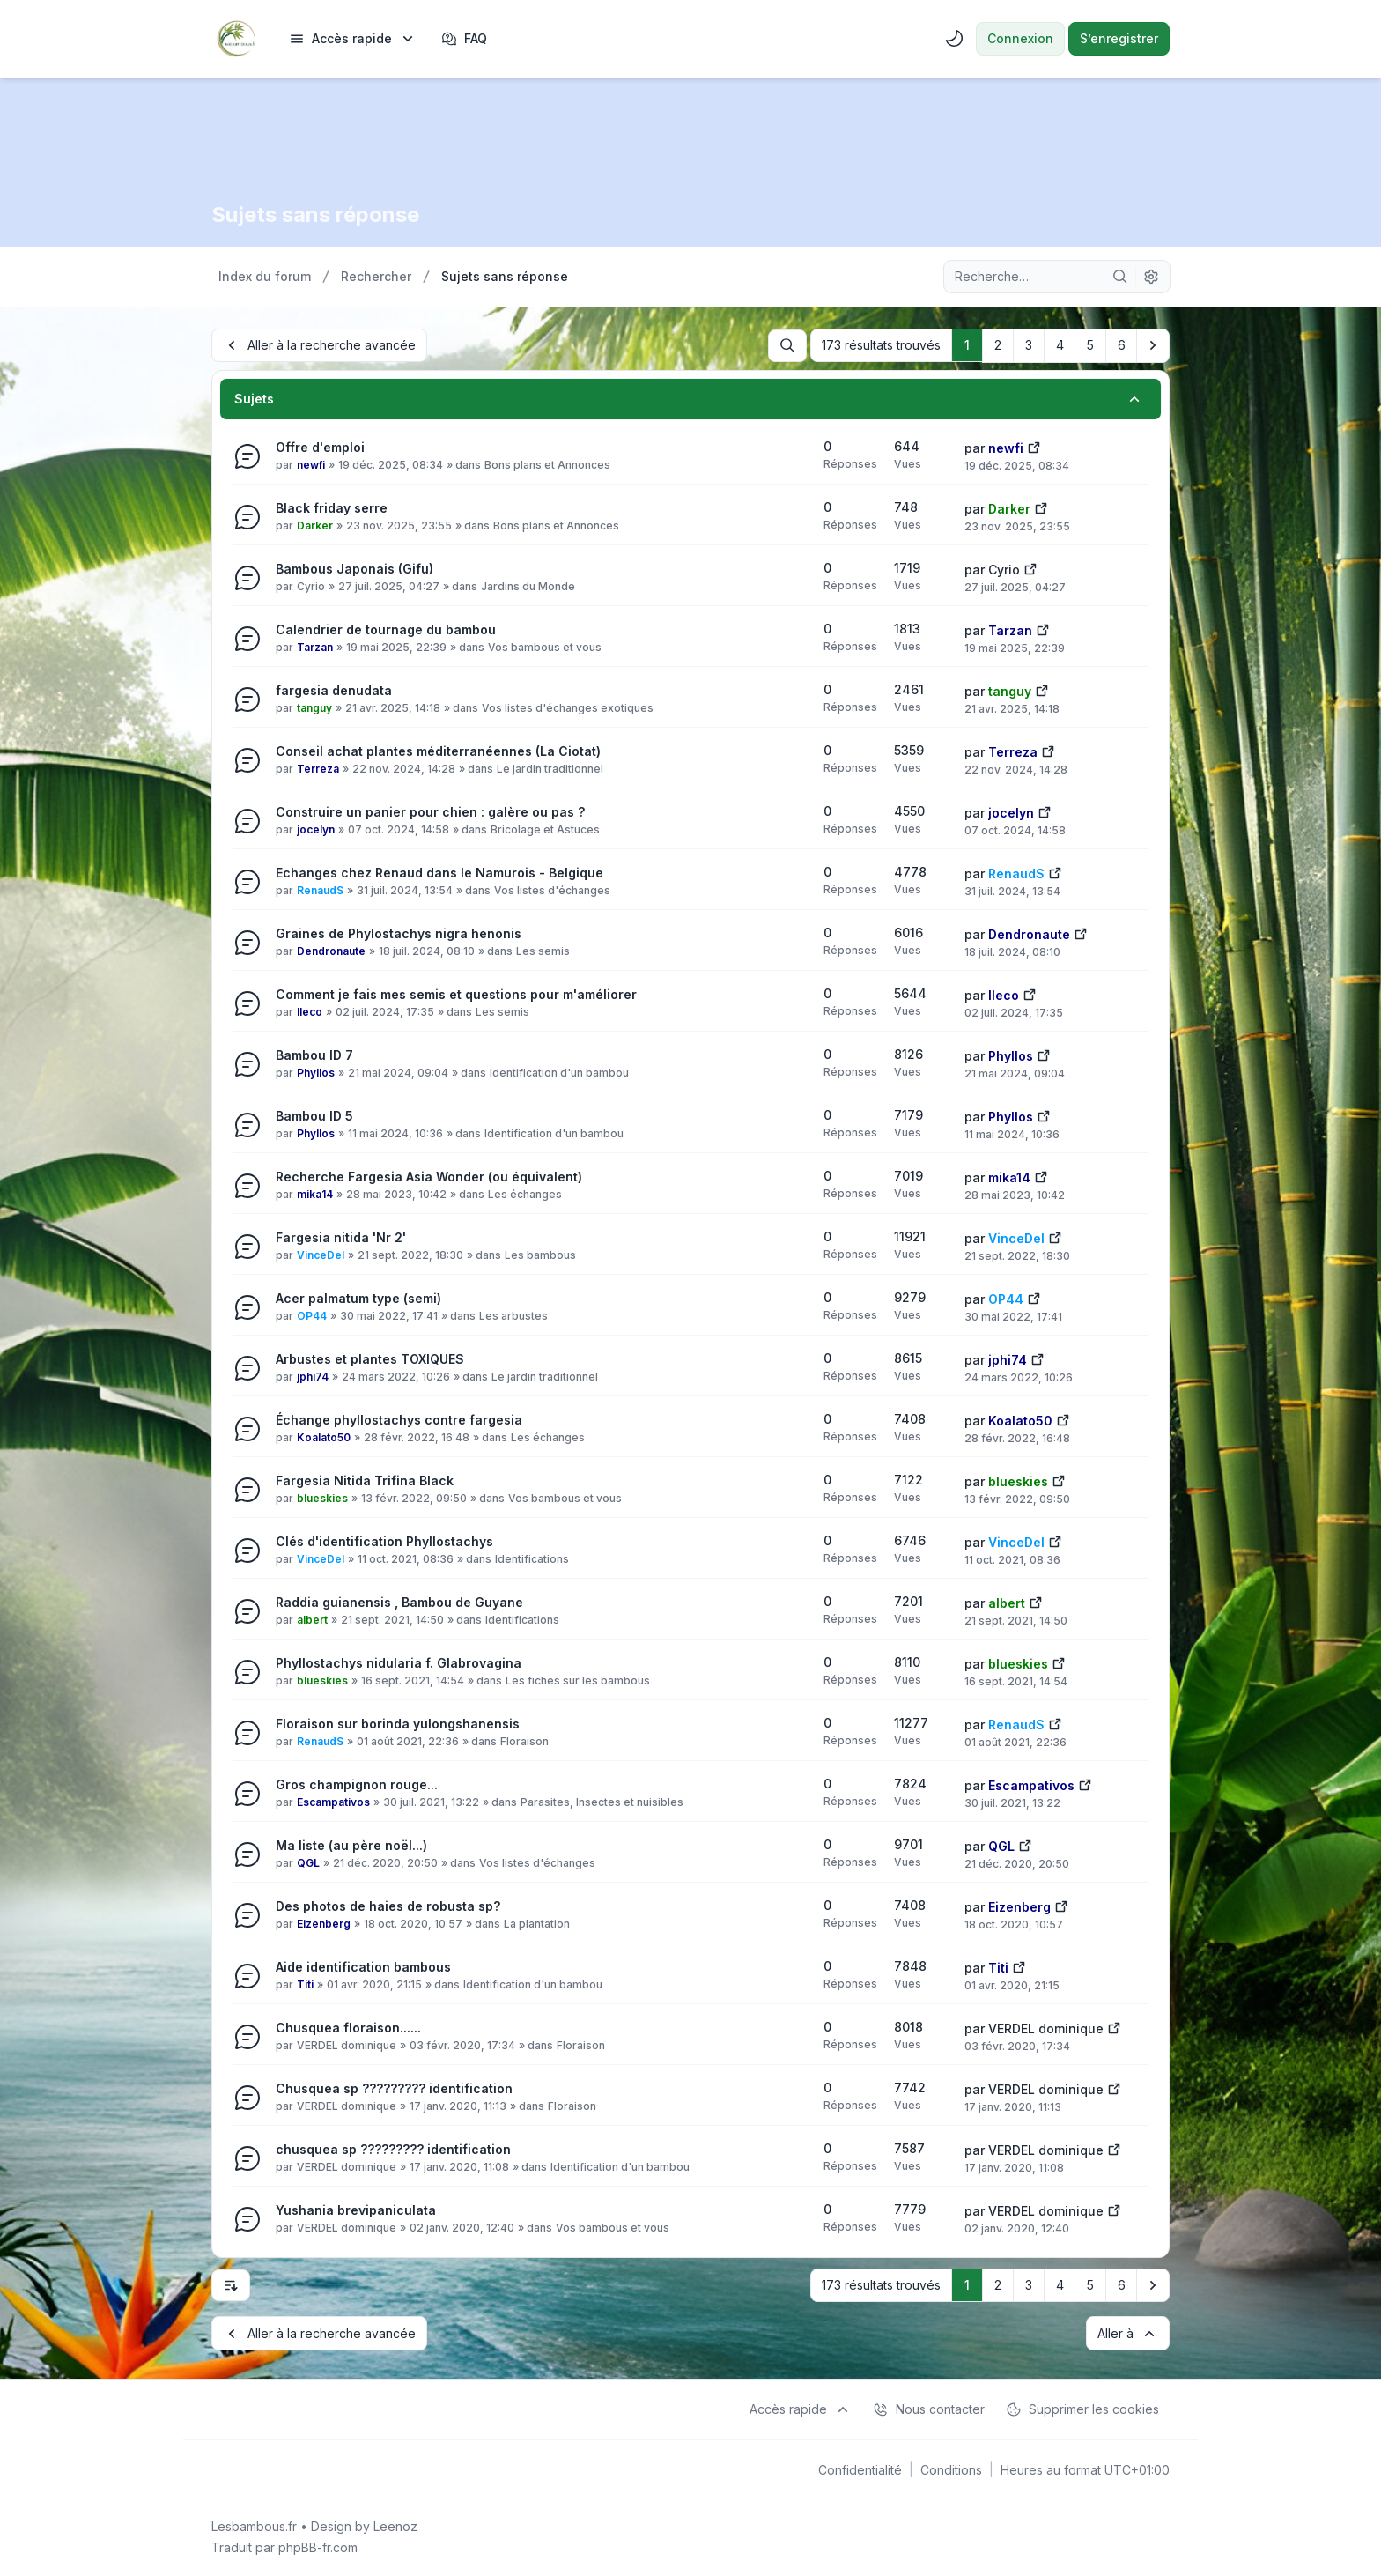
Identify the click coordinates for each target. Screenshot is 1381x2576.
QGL (308, 1862)
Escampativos (333, 1801)
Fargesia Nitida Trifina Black (365, 1479)
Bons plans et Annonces (547, 463)
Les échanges (525, 1193)
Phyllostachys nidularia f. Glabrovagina (398, 1661)
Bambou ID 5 (314, 1114)
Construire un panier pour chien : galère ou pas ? (430, 810)
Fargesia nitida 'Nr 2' (341, 1236)
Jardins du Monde (528, 585)
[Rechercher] (1120, 277)
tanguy (314, 707)
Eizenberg (324, 1922)
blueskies (322, 1497)
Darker (315, 524)
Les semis (543, 950)
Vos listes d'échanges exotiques (568, 707)
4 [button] (1060, 344)
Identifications (532, 1558)
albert (312, 1618)
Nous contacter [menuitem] (929, 2408)
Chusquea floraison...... (348, 2026)
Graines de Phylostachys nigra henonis (398, 932)
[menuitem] (352, 39)
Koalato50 (324, 1436)
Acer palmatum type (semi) (358, 1297)
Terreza (318, 767)
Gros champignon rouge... (357, 1783)
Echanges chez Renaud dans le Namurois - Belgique (439, 871)
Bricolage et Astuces (545, 828)
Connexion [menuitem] (1020, 38)
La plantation (537, 1922)
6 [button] (1122, 344)
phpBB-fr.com (318, 2545)
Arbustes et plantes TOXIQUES (370, 1358)
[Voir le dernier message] (1034, 445)
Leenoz (395, 2524)
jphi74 (313, 1375)
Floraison (524, 1740)
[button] (1153, 345)
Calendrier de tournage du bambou (386, 628)
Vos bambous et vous (545, 646)
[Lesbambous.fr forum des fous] (236, 38)
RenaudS (320, 889)
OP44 (312, 1314)
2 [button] (997, 344)
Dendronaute (331, 950)
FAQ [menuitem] (464, 39)
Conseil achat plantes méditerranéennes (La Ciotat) (438, 750)
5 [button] (1090, 344)
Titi (305, 1983)
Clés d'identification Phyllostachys (384, 1540)
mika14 (315, 1193)
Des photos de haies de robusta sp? (388, 1905)
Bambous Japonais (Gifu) (354, 567)
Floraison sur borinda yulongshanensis (398, 1722)
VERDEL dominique (346, 2044)
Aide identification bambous (363, 1965)
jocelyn (316, 828)
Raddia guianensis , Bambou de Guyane (399, 1601)
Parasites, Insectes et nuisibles (602, 1801)
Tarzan (315, 646)
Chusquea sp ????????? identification (394, 2087)
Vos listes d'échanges (552, 889)
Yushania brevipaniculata (356, 2209)
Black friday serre (332, 507)
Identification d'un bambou (559, 1071)
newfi (311, 463)
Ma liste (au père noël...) (351, 1844)
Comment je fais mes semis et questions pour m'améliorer (456, 993)
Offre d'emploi (320, 446)
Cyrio (311, 585)
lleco (309, 1011)
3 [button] (1028, 344)
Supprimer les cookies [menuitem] (1082, 2408)
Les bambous (540, 1254)
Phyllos (316, 1071)
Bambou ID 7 (314, 1054)
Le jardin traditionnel (550, 767)
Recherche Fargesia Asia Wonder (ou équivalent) (429, 1175)
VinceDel (320, 1254)
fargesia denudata (334, 689)
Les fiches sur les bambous (578, 1679)
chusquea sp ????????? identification (393, 2148)
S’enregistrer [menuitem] (1119, 38)
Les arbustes (513, 1314)
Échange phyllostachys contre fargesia (399, 1418)
